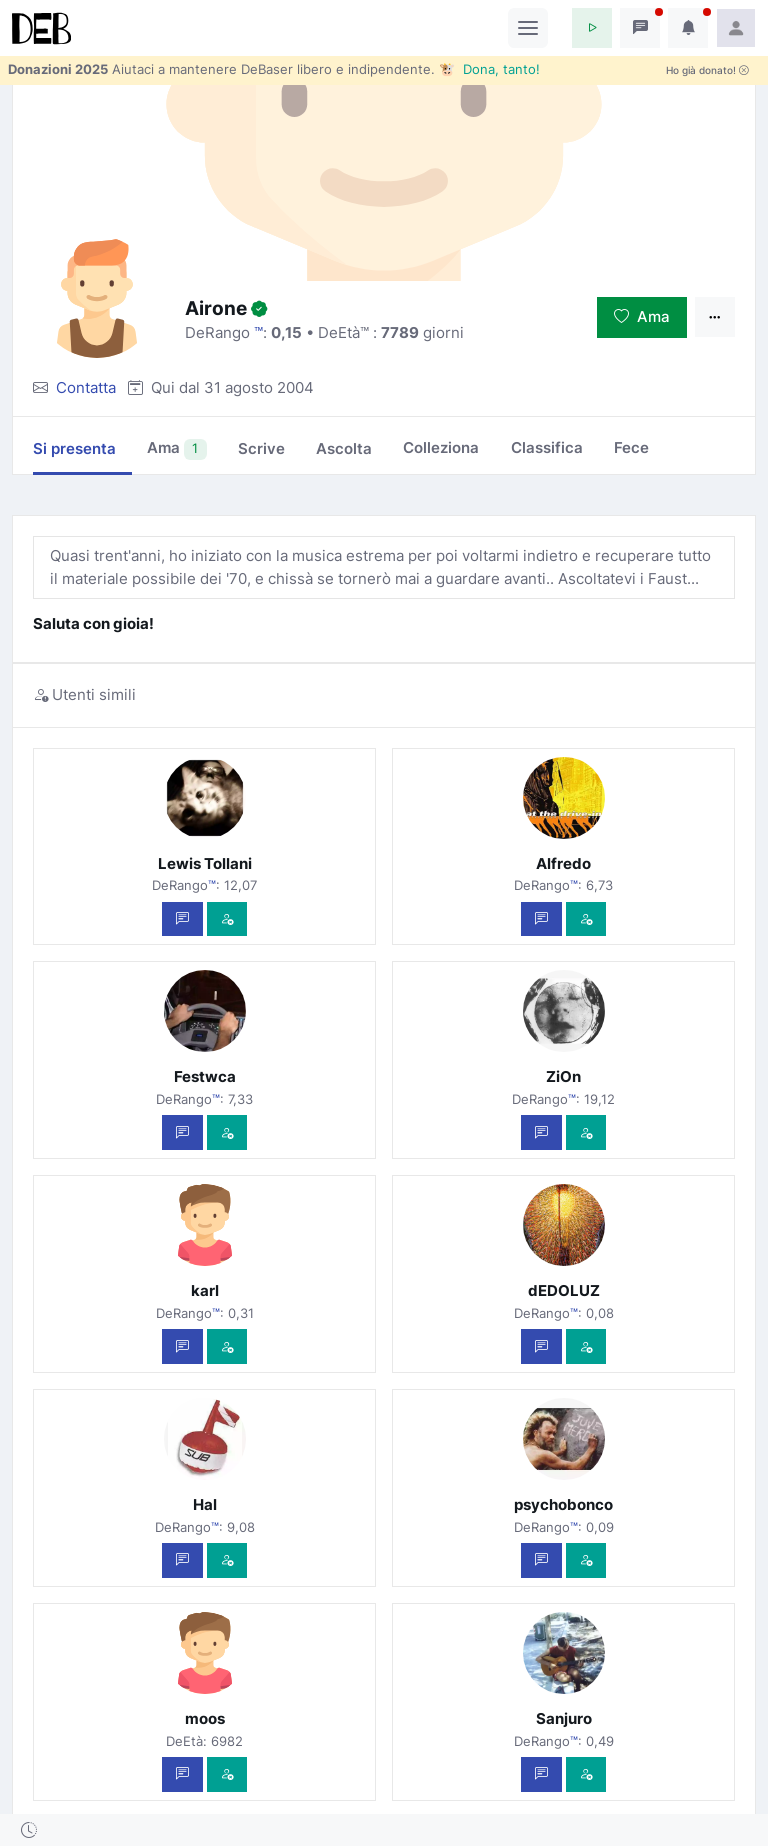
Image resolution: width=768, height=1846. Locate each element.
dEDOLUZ (564, 1290)
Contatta (86, 387)
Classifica (547, 447)
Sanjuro (564, 1718)
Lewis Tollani (205, 863)
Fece (631, 447)
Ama (642, 316)
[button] (592, 28)
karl (205, 1290)
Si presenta (74, 448)
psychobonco (563, 1504)
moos (205, 1718)
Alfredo (563, 863)
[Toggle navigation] (528, 28)
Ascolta (344, 448)
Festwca (205, 1076)
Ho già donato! (707, 70)
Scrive (261, 448)
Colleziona (441, 447)
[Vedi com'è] (227, 919)
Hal (205, 1504)
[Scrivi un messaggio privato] (182, 919)
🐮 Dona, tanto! (489, 69)
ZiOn (563, 1076)
